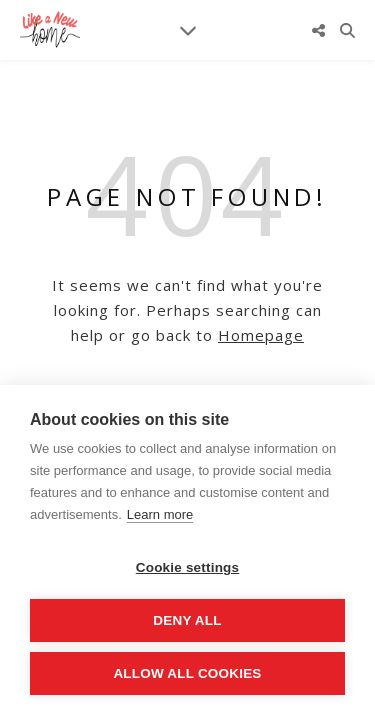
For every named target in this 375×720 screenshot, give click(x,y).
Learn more (160, 514)
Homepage (261, 335)
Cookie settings (188, 567)
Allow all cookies (187, 673)
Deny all (187, 620)
